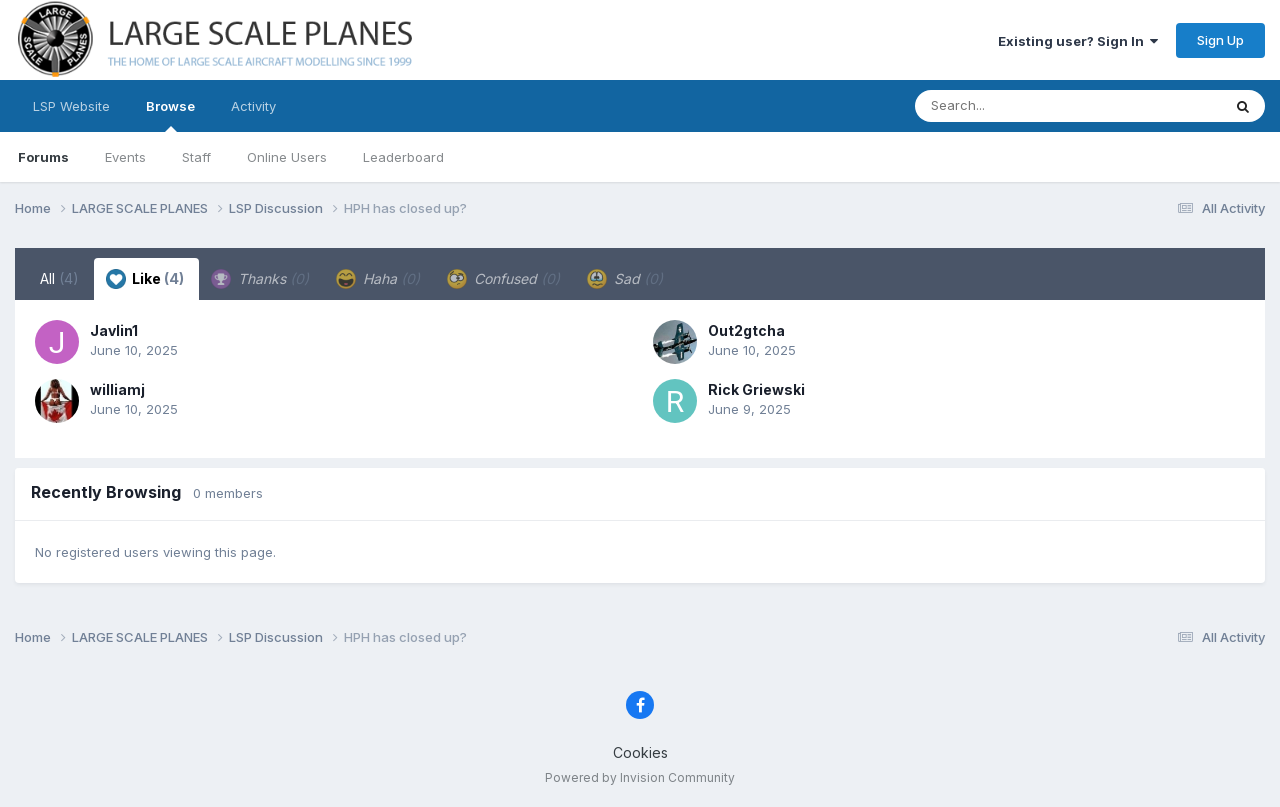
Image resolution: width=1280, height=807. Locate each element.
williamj (117, 389)
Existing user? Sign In (1078, 41)
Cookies (640, 752)
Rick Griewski (756, 389)
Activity (253, 106)
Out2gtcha (746, 330)
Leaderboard (403, 157)
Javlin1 (114, 330)
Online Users (287, 157)
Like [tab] (145, 279)
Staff (196, 157)
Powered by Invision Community (640, 777)
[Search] (1013, 106)
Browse (170, 115)
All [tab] (59, 278)
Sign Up (1220, 40)
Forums (43, 157)
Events (125, 157)
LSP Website (71, 106)
